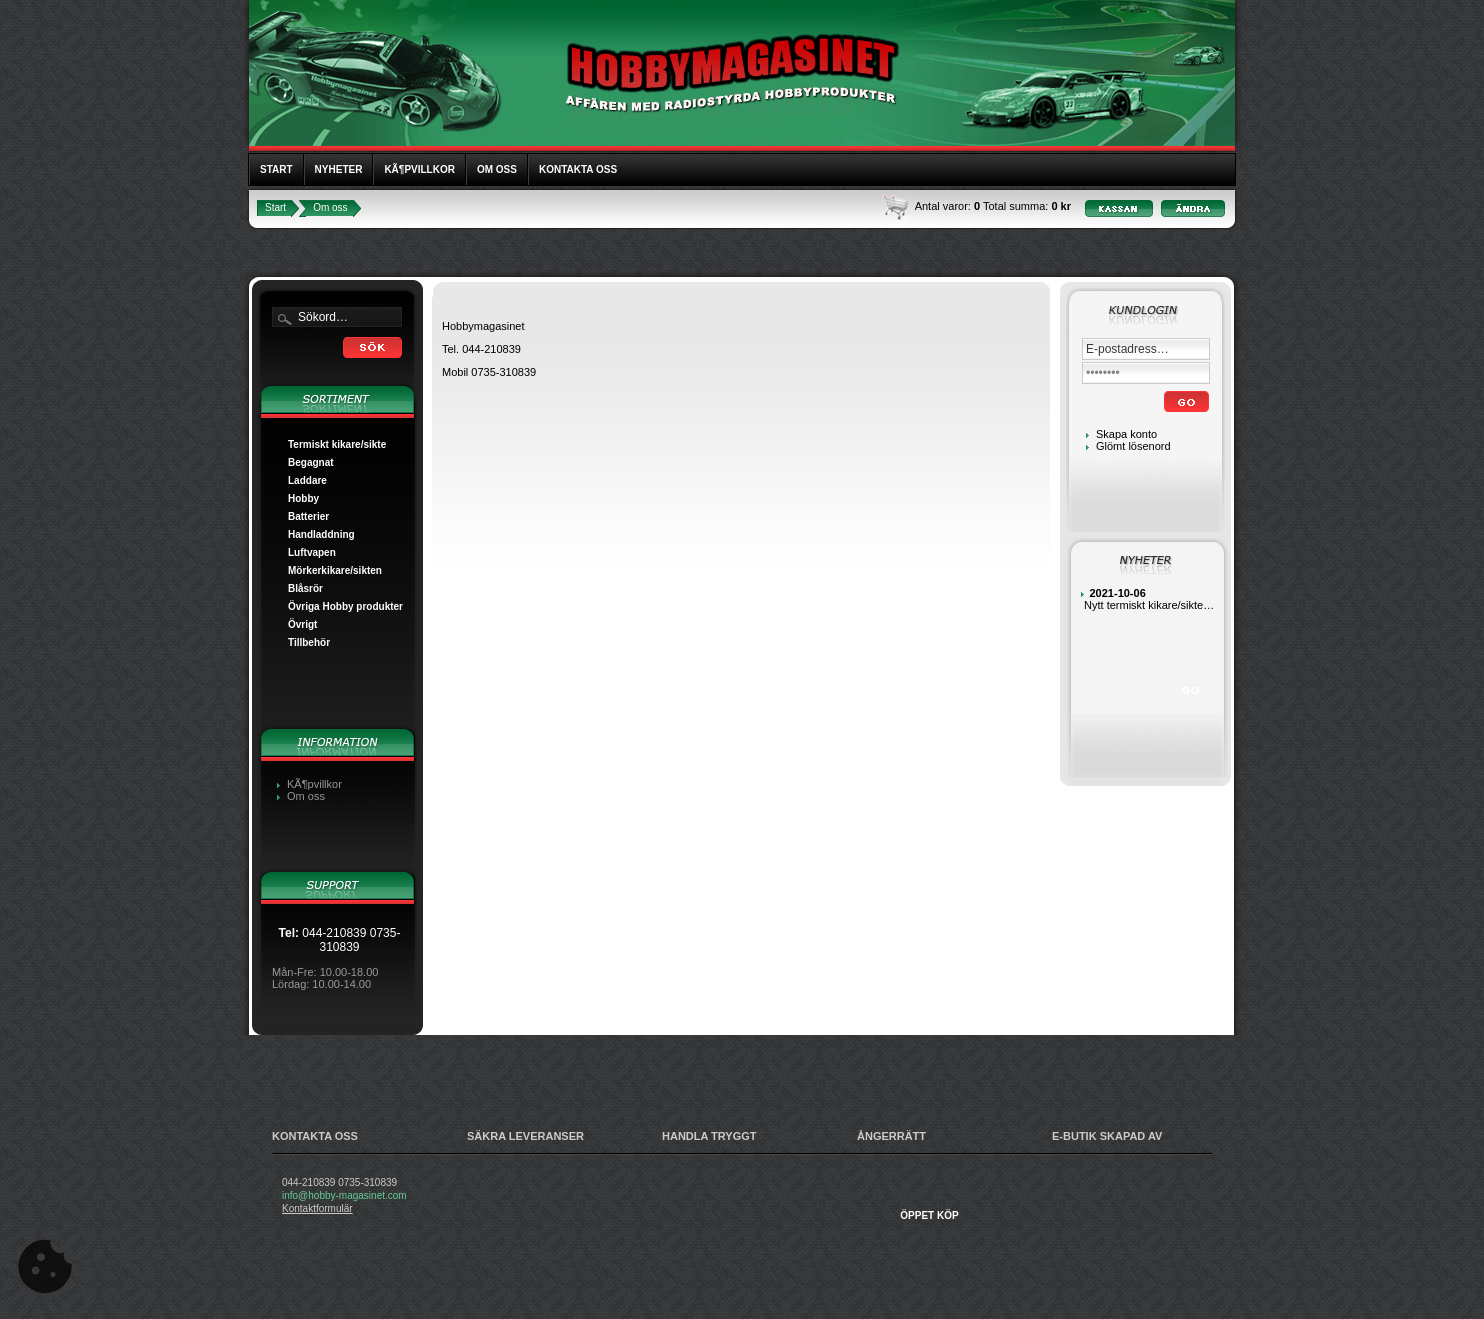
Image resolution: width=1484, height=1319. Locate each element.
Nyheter (339, 169)
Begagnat (311, 462)
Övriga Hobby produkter (345, 606)
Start (276, 169)
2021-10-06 (1118, 593)
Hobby (303, 498)
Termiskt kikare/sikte (337, 444)
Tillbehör (309, 642)
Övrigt (302, 624)
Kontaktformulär (317, 1208)
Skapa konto (1126, 434)
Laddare (307, 480)
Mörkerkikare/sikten (335, 570)
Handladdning (321, 534)
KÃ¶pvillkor (419, 169)
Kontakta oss (578, 169)
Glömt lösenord (1133, 446)
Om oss (497, 169)
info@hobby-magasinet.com (344, 1195)
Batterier (308, 516)
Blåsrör (305, 588)
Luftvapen (312, 552)
